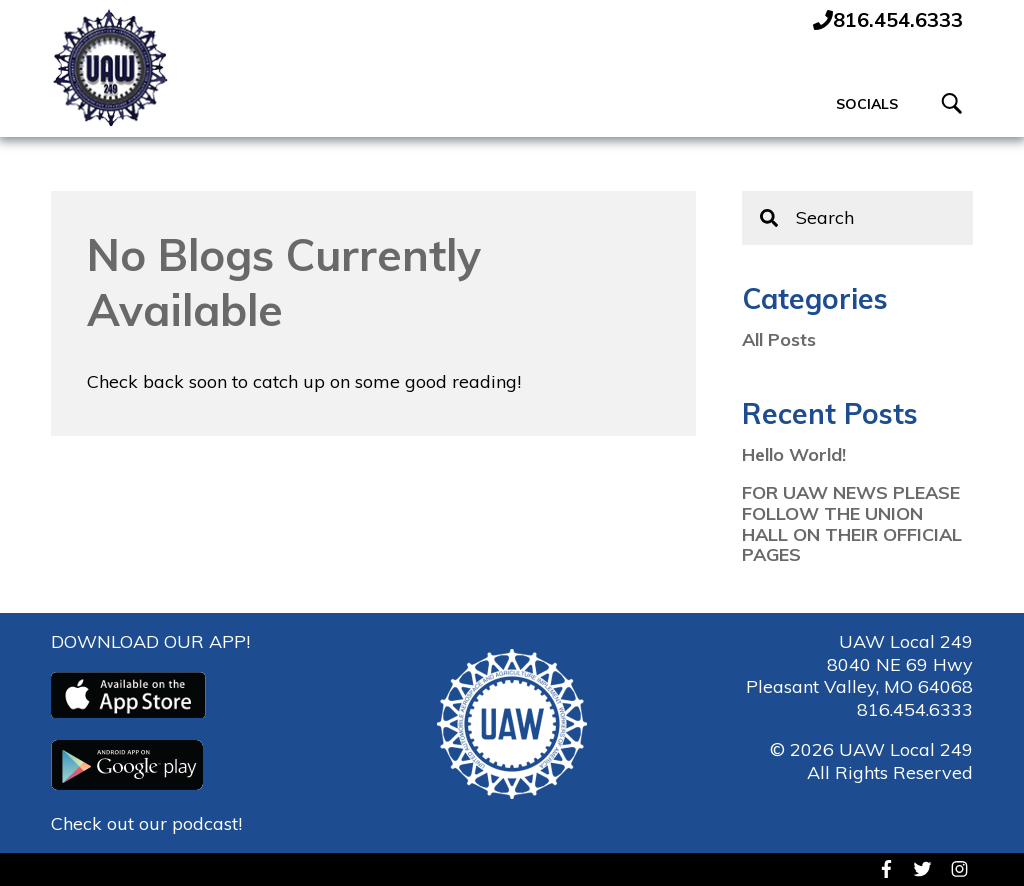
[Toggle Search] (953, 106)
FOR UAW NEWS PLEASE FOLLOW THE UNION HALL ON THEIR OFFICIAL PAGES (852, 525)
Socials (867, 105)
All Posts (779, 341)
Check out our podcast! (146, 823)
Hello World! (794, 456)
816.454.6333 (915, 709)
